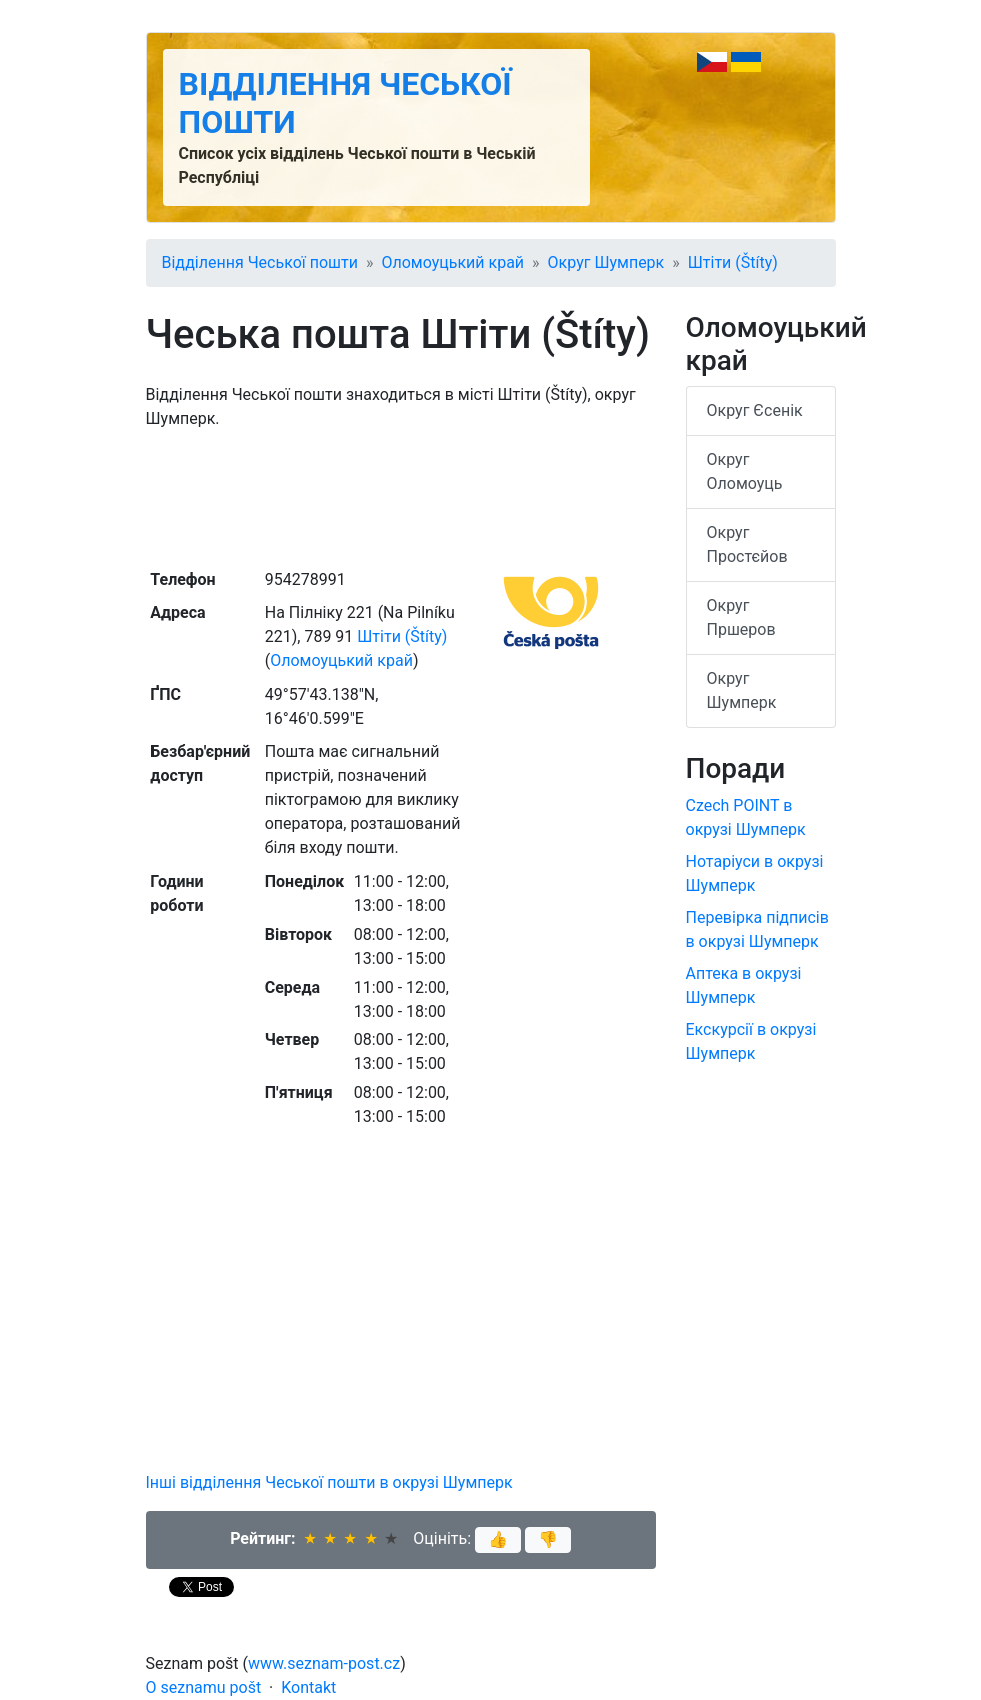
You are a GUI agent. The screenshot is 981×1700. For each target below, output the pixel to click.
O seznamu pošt (204, 1687)
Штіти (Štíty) (733, 262)
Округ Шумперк (606, 262)
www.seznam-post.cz (324, 1663)
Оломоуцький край (452, 262)
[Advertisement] (401, 497)
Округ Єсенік (755, 410)
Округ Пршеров (741, 617)
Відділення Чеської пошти (260, 262)
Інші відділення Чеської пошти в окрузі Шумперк (329, 1482)
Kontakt (308, 1687)
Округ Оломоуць (745, 471)
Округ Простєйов (747, 544)
